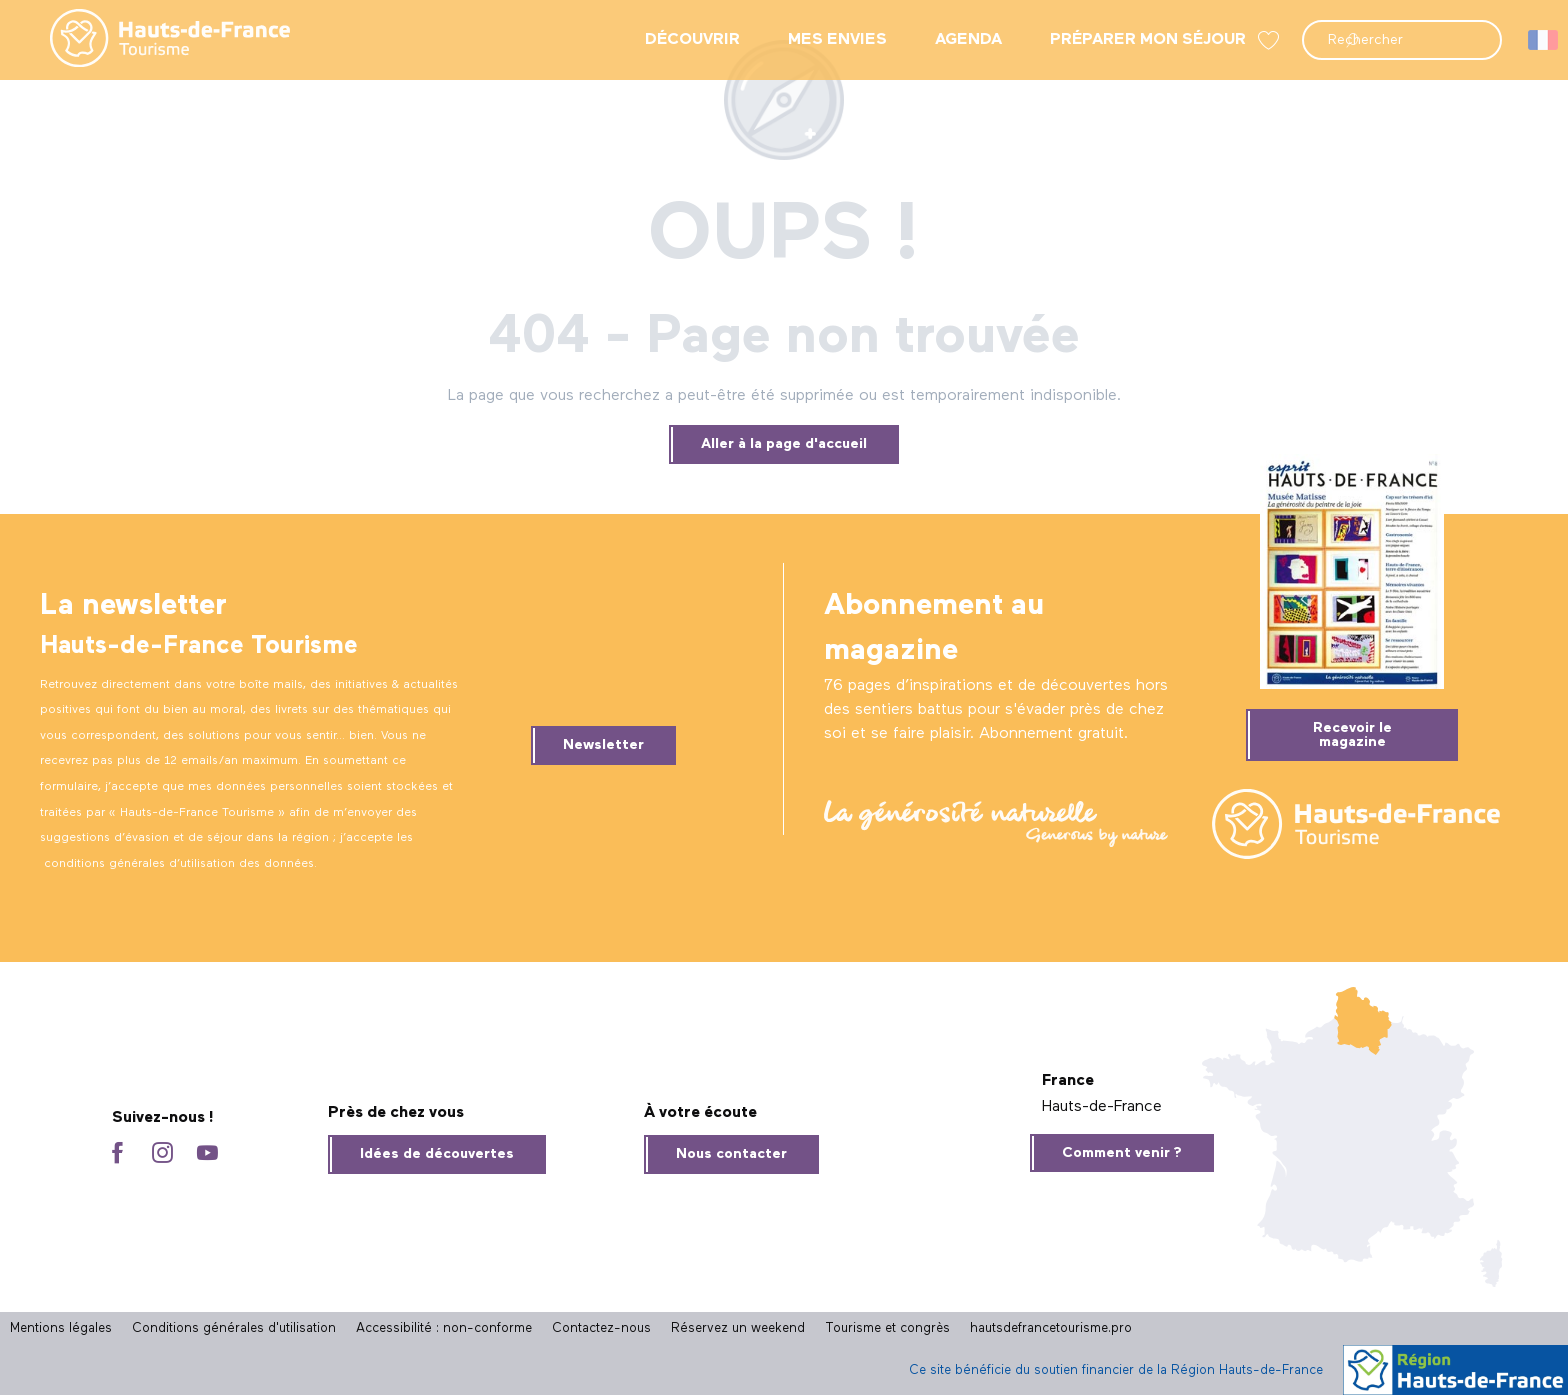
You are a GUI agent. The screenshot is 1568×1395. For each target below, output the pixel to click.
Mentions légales (61, 1328)
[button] (1402, 40)
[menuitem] (154, 40)
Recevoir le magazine (1352, 735)
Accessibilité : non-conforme (444, 1328)
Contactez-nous (601, 1328)
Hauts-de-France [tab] (1102, 1107)
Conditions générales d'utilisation (234, 1328)
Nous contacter (731, 1154)
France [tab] (1068, 1081)
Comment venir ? (1122, 1153)
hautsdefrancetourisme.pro (1051, 1328)
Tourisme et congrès (887, 1328)
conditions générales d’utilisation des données (179, 864)
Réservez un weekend (738, 1328)
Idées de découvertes (437, 1154)
